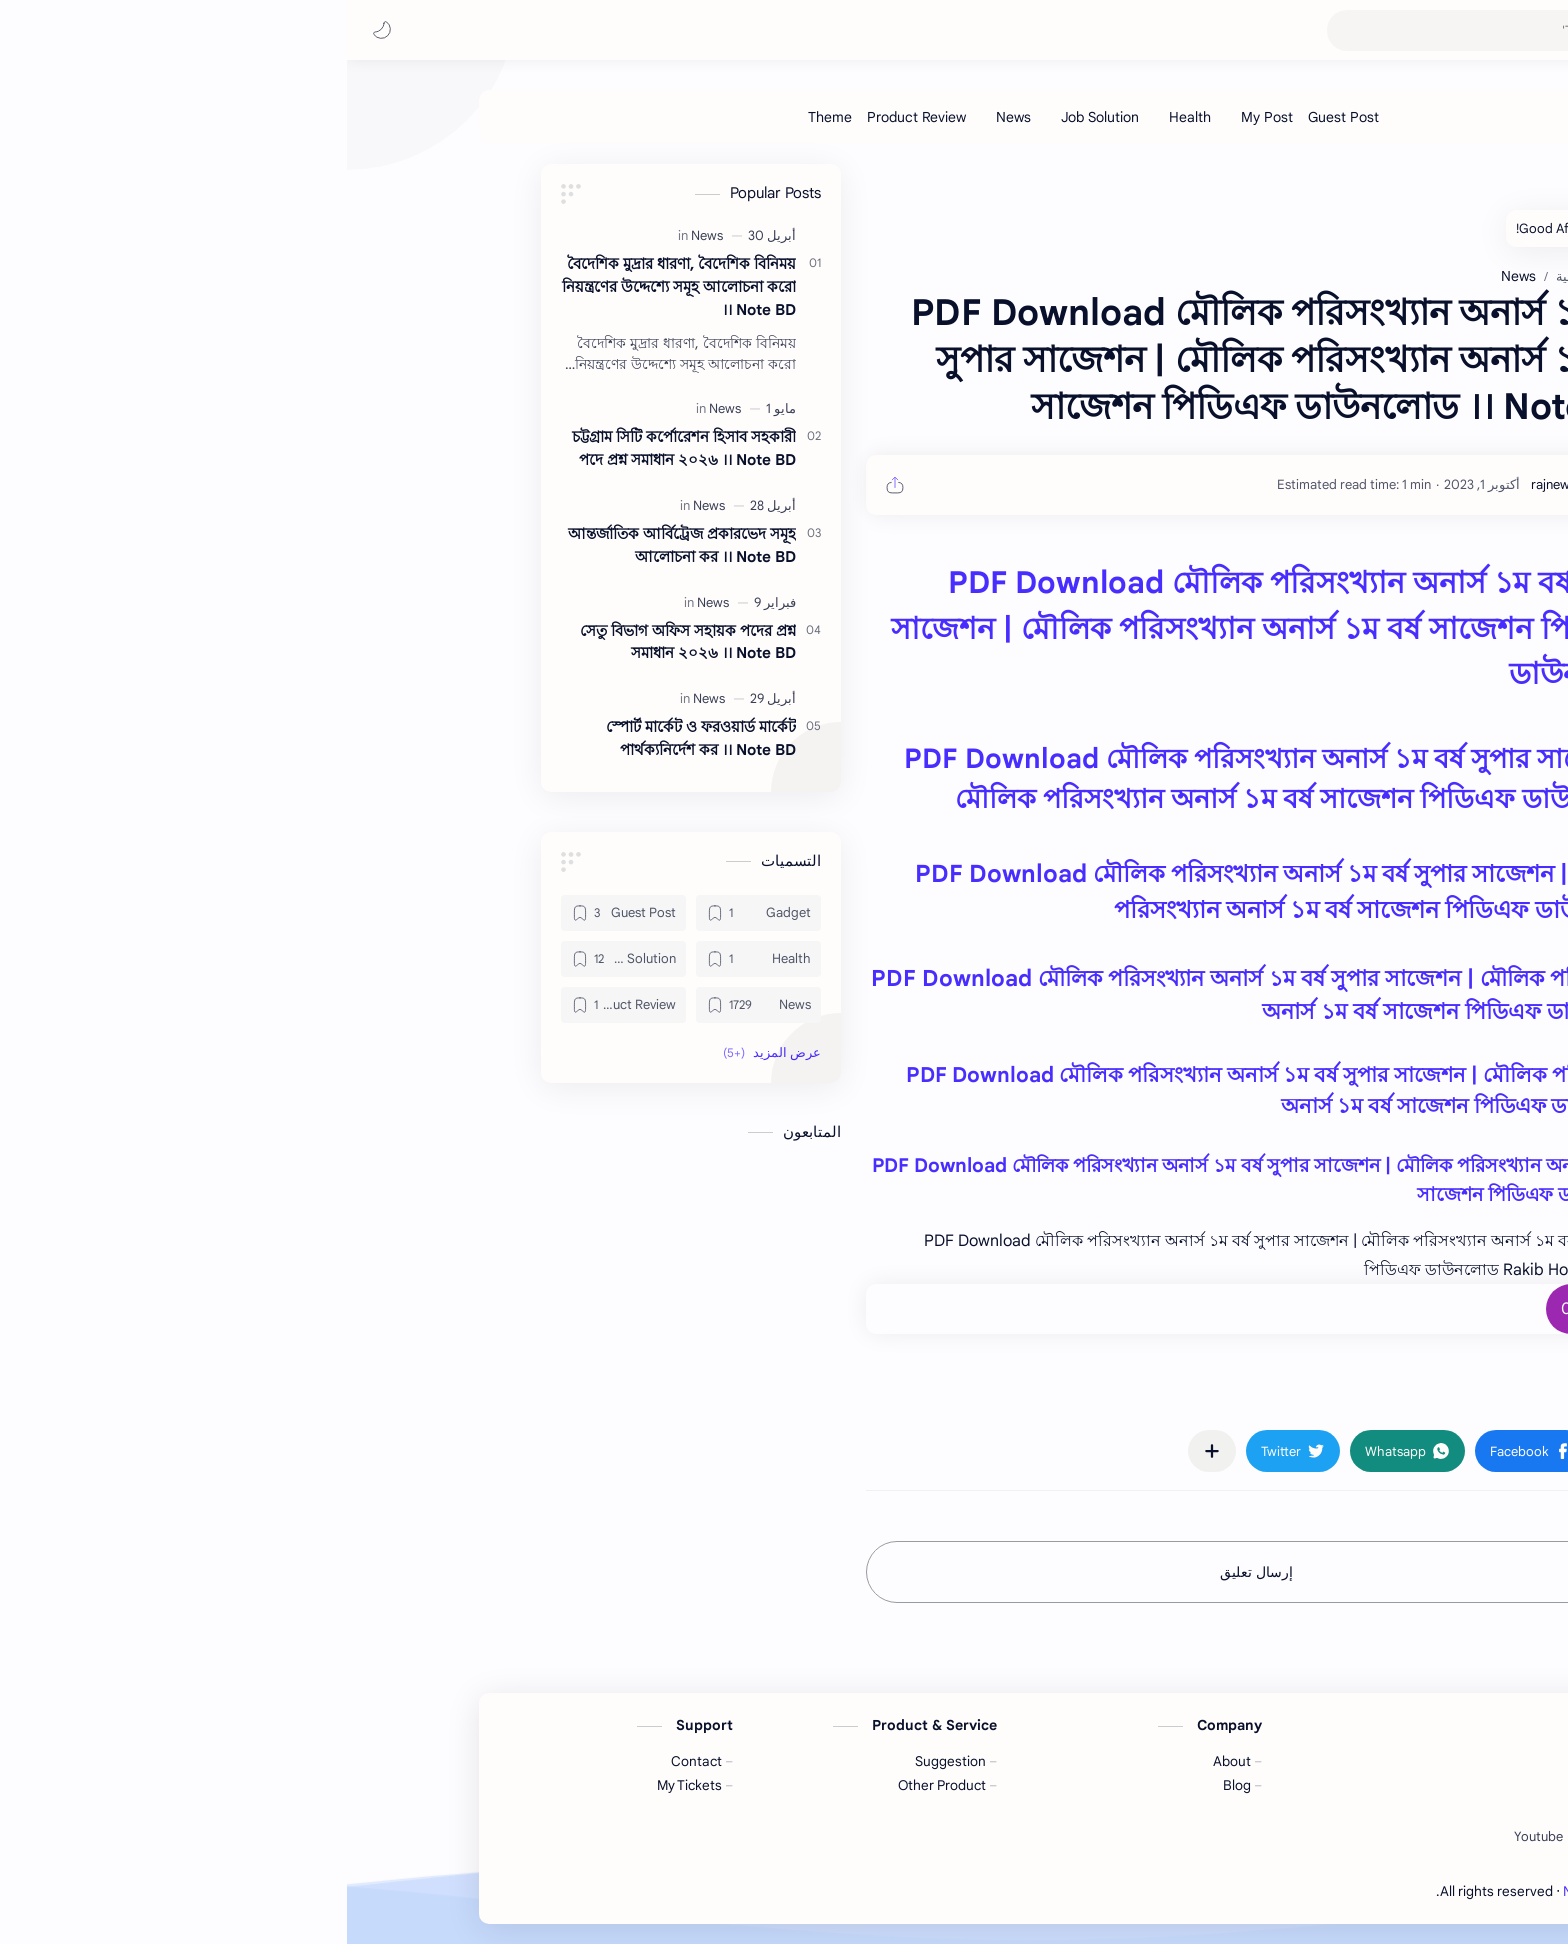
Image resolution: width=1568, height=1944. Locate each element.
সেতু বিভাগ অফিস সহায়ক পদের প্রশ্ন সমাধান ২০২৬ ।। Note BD (341, 642)
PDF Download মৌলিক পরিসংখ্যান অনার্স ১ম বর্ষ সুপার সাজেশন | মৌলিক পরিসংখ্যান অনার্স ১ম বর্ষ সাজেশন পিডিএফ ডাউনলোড (921, 628)
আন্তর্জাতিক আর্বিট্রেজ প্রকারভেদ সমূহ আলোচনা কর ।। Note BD (335, 545)
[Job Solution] (753, 117)
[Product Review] (569, 117)
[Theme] (483, 117)
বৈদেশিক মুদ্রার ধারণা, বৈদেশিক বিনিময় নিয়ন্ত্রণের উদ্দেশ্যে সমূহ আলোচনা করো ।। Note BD (332, 286)
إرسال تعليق (909, 1572)
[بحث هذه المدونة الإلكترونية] (1153, 30)
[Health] (843, 117)
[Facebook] (1313, 1837)
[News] (666, 117)
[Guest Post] (996, 117)
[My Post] (920, 117)
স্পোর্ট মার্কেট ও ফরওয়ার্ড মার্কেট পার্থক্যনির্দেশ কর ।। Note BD (354, 738)
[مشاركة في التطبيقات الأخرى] (865, 1451)
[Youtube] (1191, 1837)
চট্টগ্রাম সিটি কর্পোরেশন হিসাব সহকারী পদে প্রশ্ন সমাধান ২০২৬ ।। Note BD (337, 448)
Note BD (1250, 1891)
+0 (1224, 1309)
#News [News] (1266, 1392)
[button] (35, 30)
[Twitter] (1250, 1837)
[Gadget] (411, 913)
